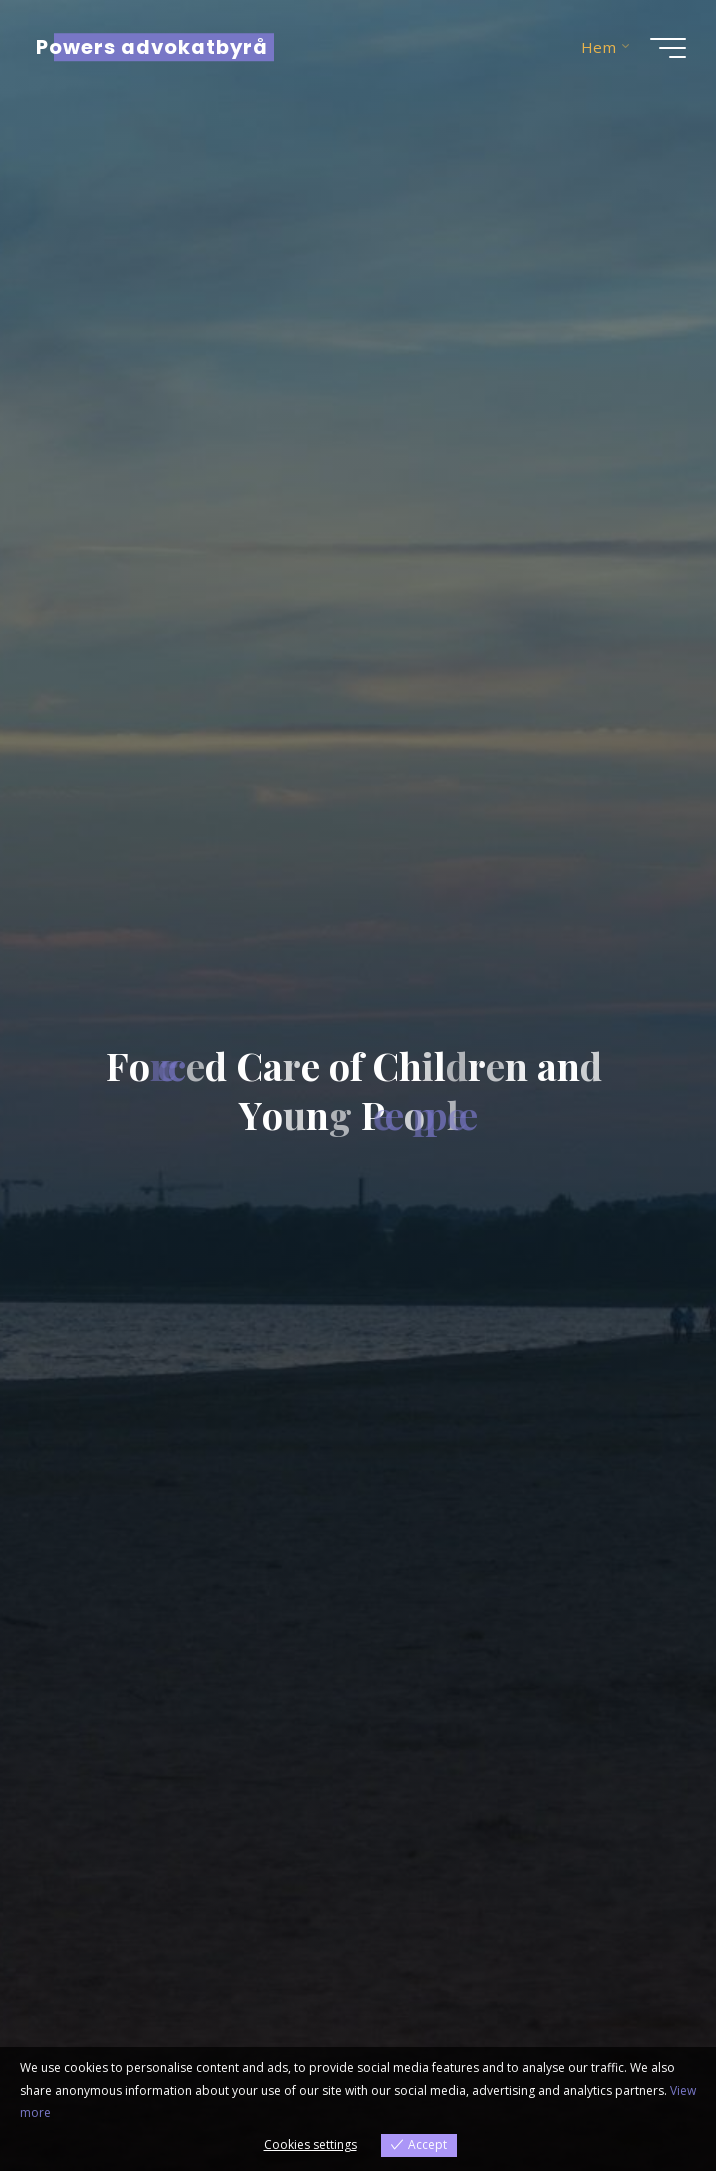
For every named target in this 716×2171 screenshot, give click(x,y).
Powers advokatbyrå (152, 47)
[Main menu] (668, 48)
